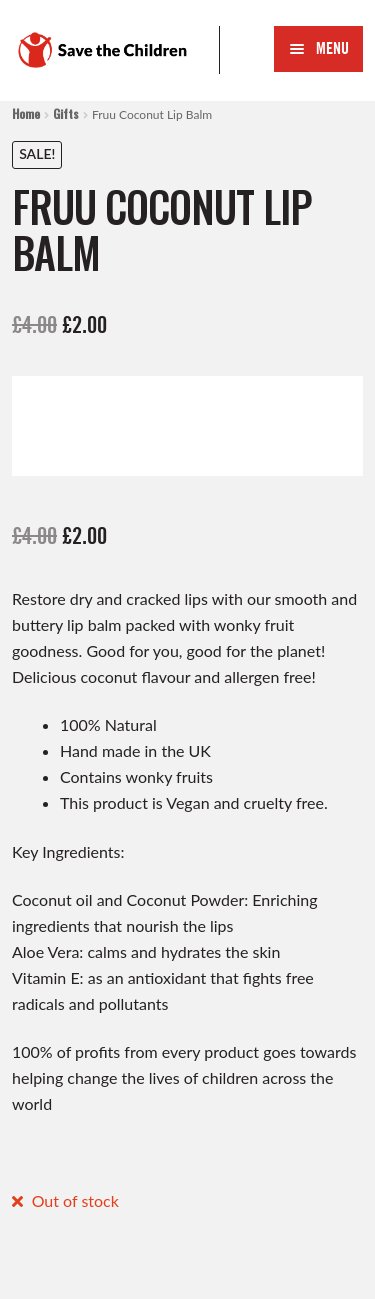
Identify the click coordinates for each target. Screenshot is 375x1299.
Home (26, 113)
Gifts (66, 113)
